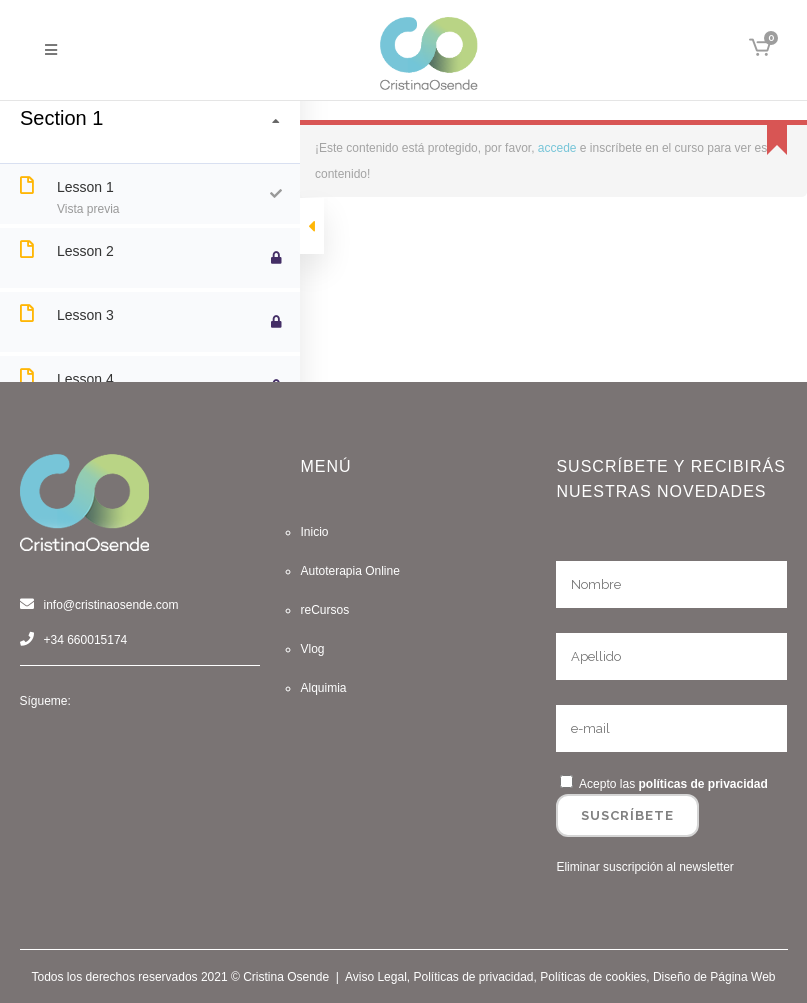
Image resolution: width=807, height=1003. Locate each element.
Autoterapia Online (349, 571)
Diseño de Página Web (714, 977)
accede (557, 148)
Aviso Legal (376, 977)
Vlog (312, 649)
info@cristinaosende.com (111, 605)
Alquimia (323, 688)
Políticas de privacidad (473, 977)
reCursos (324, 610)
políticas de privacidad (702, 784)
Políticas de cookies (593, 977)
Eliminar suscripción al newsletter (644, 867)
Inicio (314, 532)
